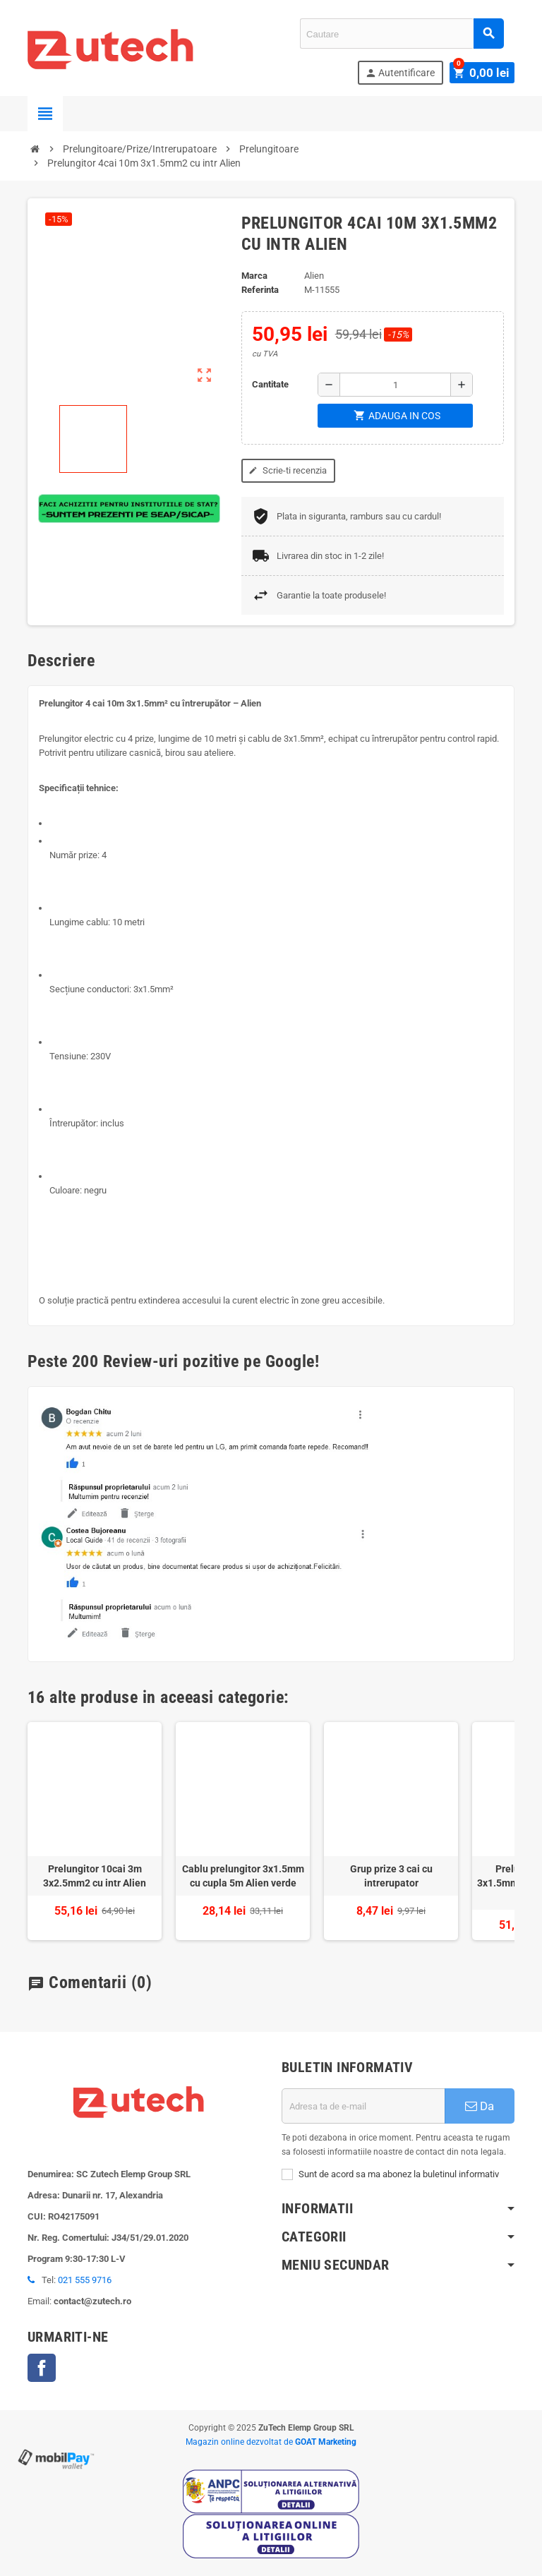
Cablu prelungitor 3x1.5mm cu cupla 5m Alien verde (243, 1876)
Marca (254, 275)
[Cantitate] (395, 384)
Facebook (42, 2368)
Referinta (260, 289)
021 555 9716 (85, 2280)
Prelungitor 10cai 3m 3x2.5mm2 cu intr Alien (94, 1876)
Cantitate (270, 384)
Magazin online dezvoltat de (271, 2442)
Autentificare (404, 73)
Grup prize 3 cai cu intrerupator (391, 1876)
